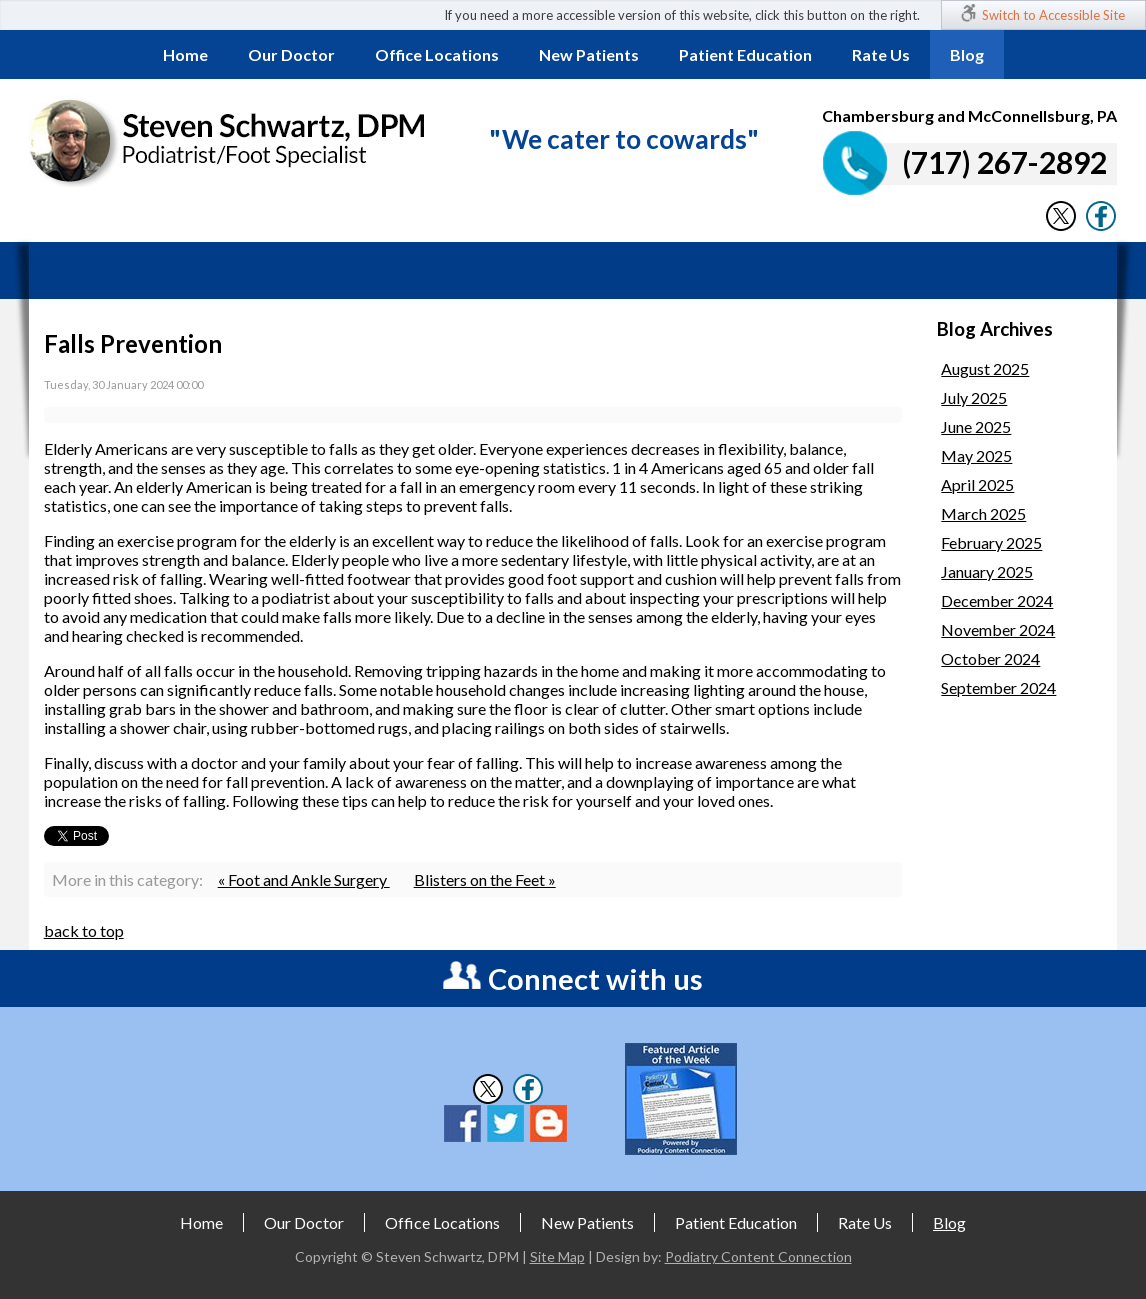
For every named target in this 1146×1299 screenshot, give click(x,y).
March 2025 (983, 513)
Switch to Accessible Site (1053, 15)
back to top (84, 930)
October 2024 (990, 658)
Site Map (557, 1256)
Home (185, 54)
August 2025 (985, 368)
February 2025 (991, 542)
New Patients (589, 54)
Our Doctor (291, 54)
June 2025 (976, 426)
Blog (967, 54)
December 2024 (997, 600)
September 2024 (998, 687)
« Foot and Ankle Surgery (304, 879)
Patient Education (745, 54)
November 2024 (998, 629)
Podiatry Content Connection (758, 1256)
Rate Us (881, 54)
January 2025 (987, 571)
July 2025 (974, 397)
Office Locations (437, 54)
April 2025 (977, 484)
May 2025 (976, 455)
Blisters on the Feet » (485, 879)
